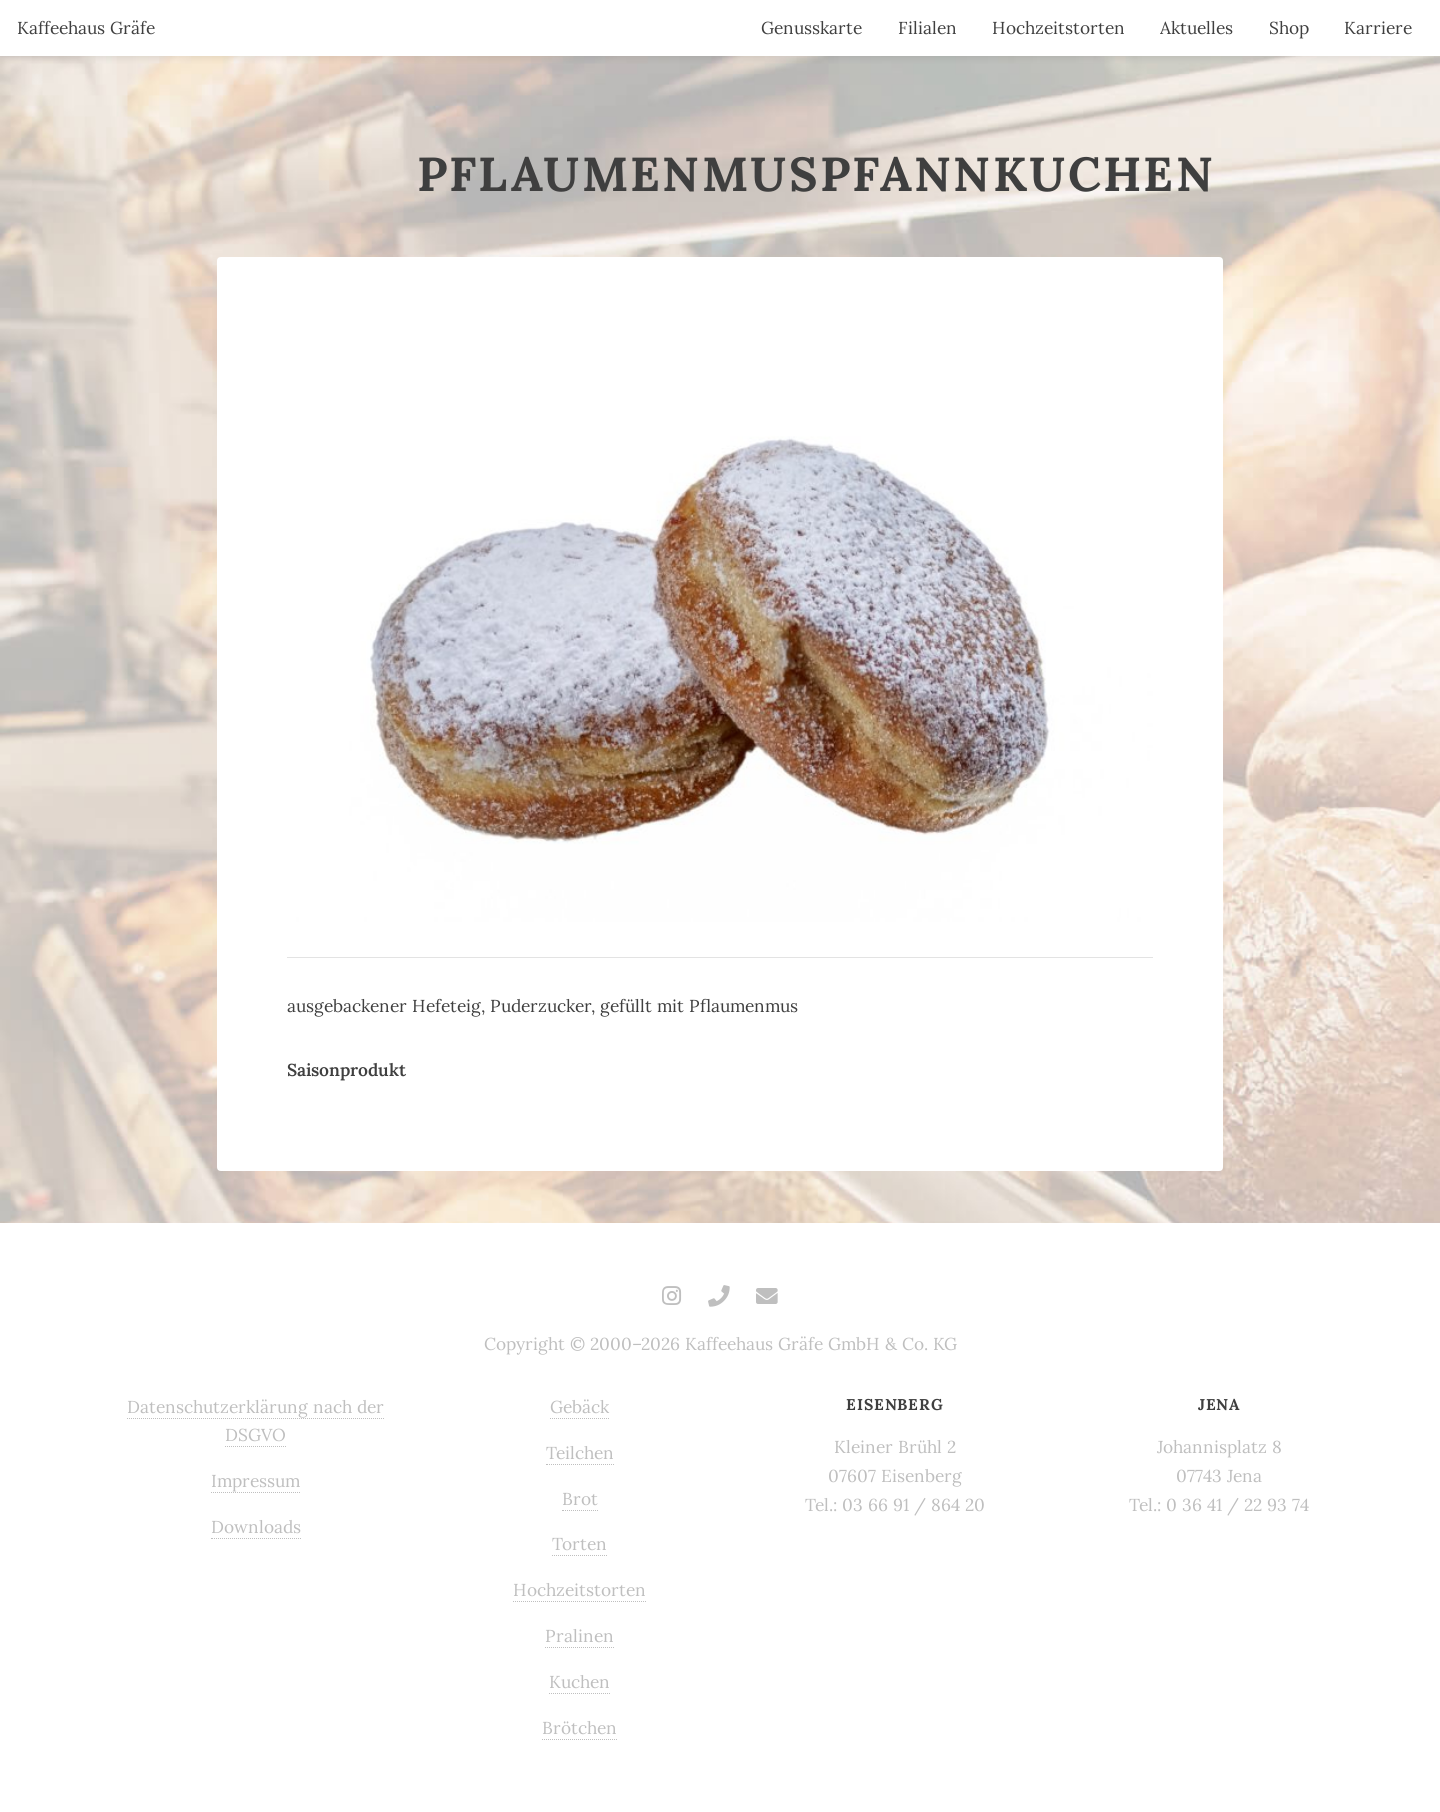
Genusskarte (811, 28)
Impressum (255, 1481)
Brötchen (579, 1728)
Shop (1289, 28)
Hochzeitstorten (1058, 28)
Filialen (927, 28)
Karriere (1378, 28)
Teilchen (580, 1453)
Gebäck (579, 1407)
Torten (579, 1544)
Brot (580, 1499)
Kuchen (579, 1682)
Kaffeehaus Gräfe (86, 28)
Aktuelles (1196, 28)
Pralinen (579, 1636)
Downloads (256, 1527)
